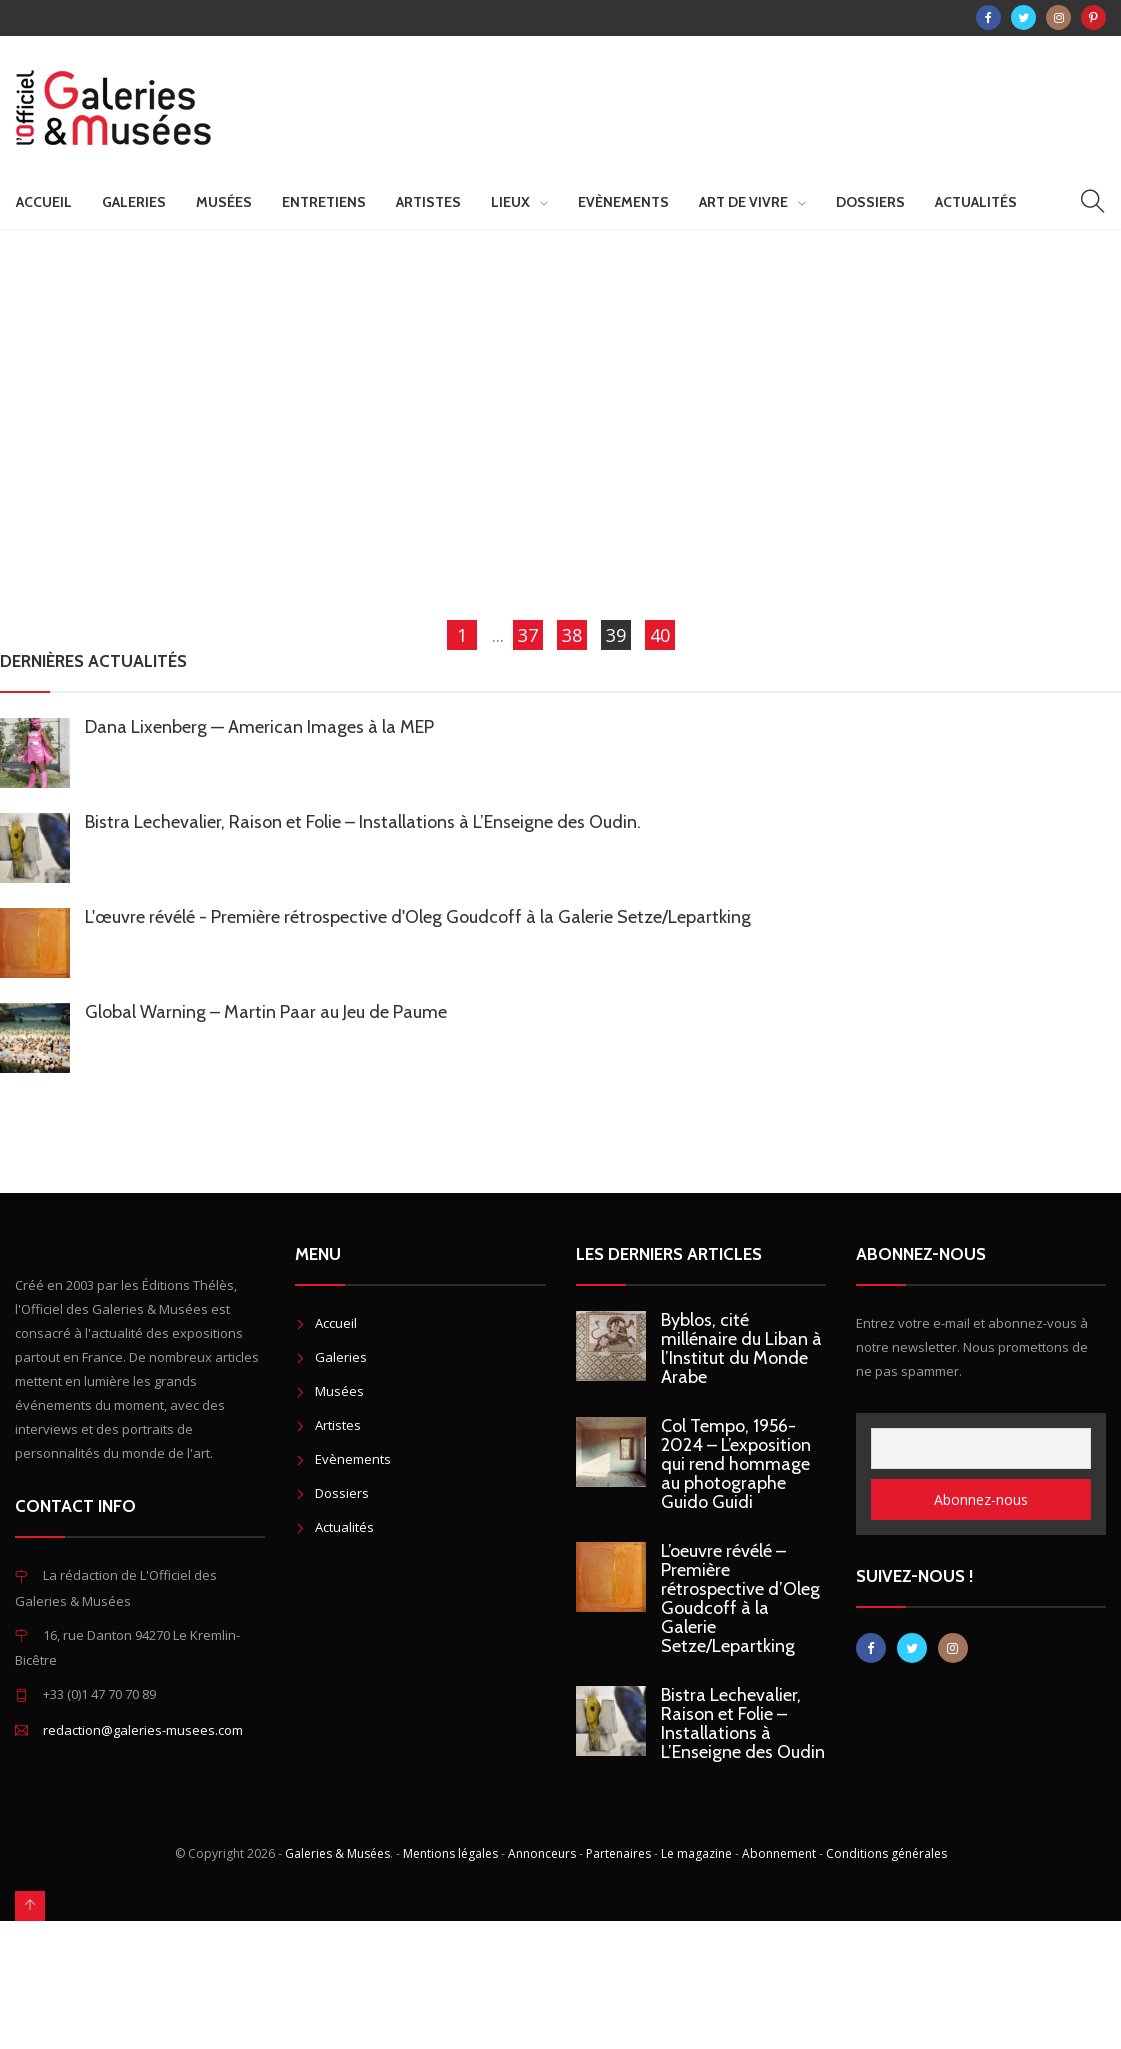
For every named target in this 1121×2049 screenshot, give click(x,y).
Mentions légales (450, 1853)
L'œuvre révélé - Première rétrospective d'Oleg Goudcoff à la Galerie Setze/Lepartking (418, 917)
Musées (224, 202)
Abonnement (779, 1853)
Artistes (428, 202)
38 (572, 635)
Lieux (510, 202)
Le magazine (696, 1853)
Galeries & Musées (337, 1853)
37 (528, 635)
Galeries (134, 202)
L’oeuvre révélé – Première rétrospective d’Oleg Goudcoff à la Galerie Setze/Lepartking (740, 1598)
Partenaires (618, 1853)
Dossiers (870, 202)
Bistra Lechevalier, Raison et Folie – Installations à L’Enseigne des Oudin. (363, 822)
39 (616, 635)
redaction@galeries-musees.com (143, 1730)
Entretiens (324, 202)
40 (660, 635)
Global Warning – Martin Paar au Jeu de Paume (266, 1012)
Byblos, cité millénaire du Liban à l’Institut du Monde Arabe (741, 1348)
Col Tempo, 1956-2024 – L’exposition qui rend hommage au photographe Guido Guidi (736, 1464)
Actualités (976, 202)
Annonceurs (542, 1853)
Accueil (44, 202)
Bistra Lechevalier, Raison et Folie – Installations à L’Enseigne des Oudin (743, 1723)
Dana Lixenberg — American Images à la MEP (259, 727)
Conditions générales (886, 1853)
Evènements (623, 202)
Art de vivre (743, 202)
